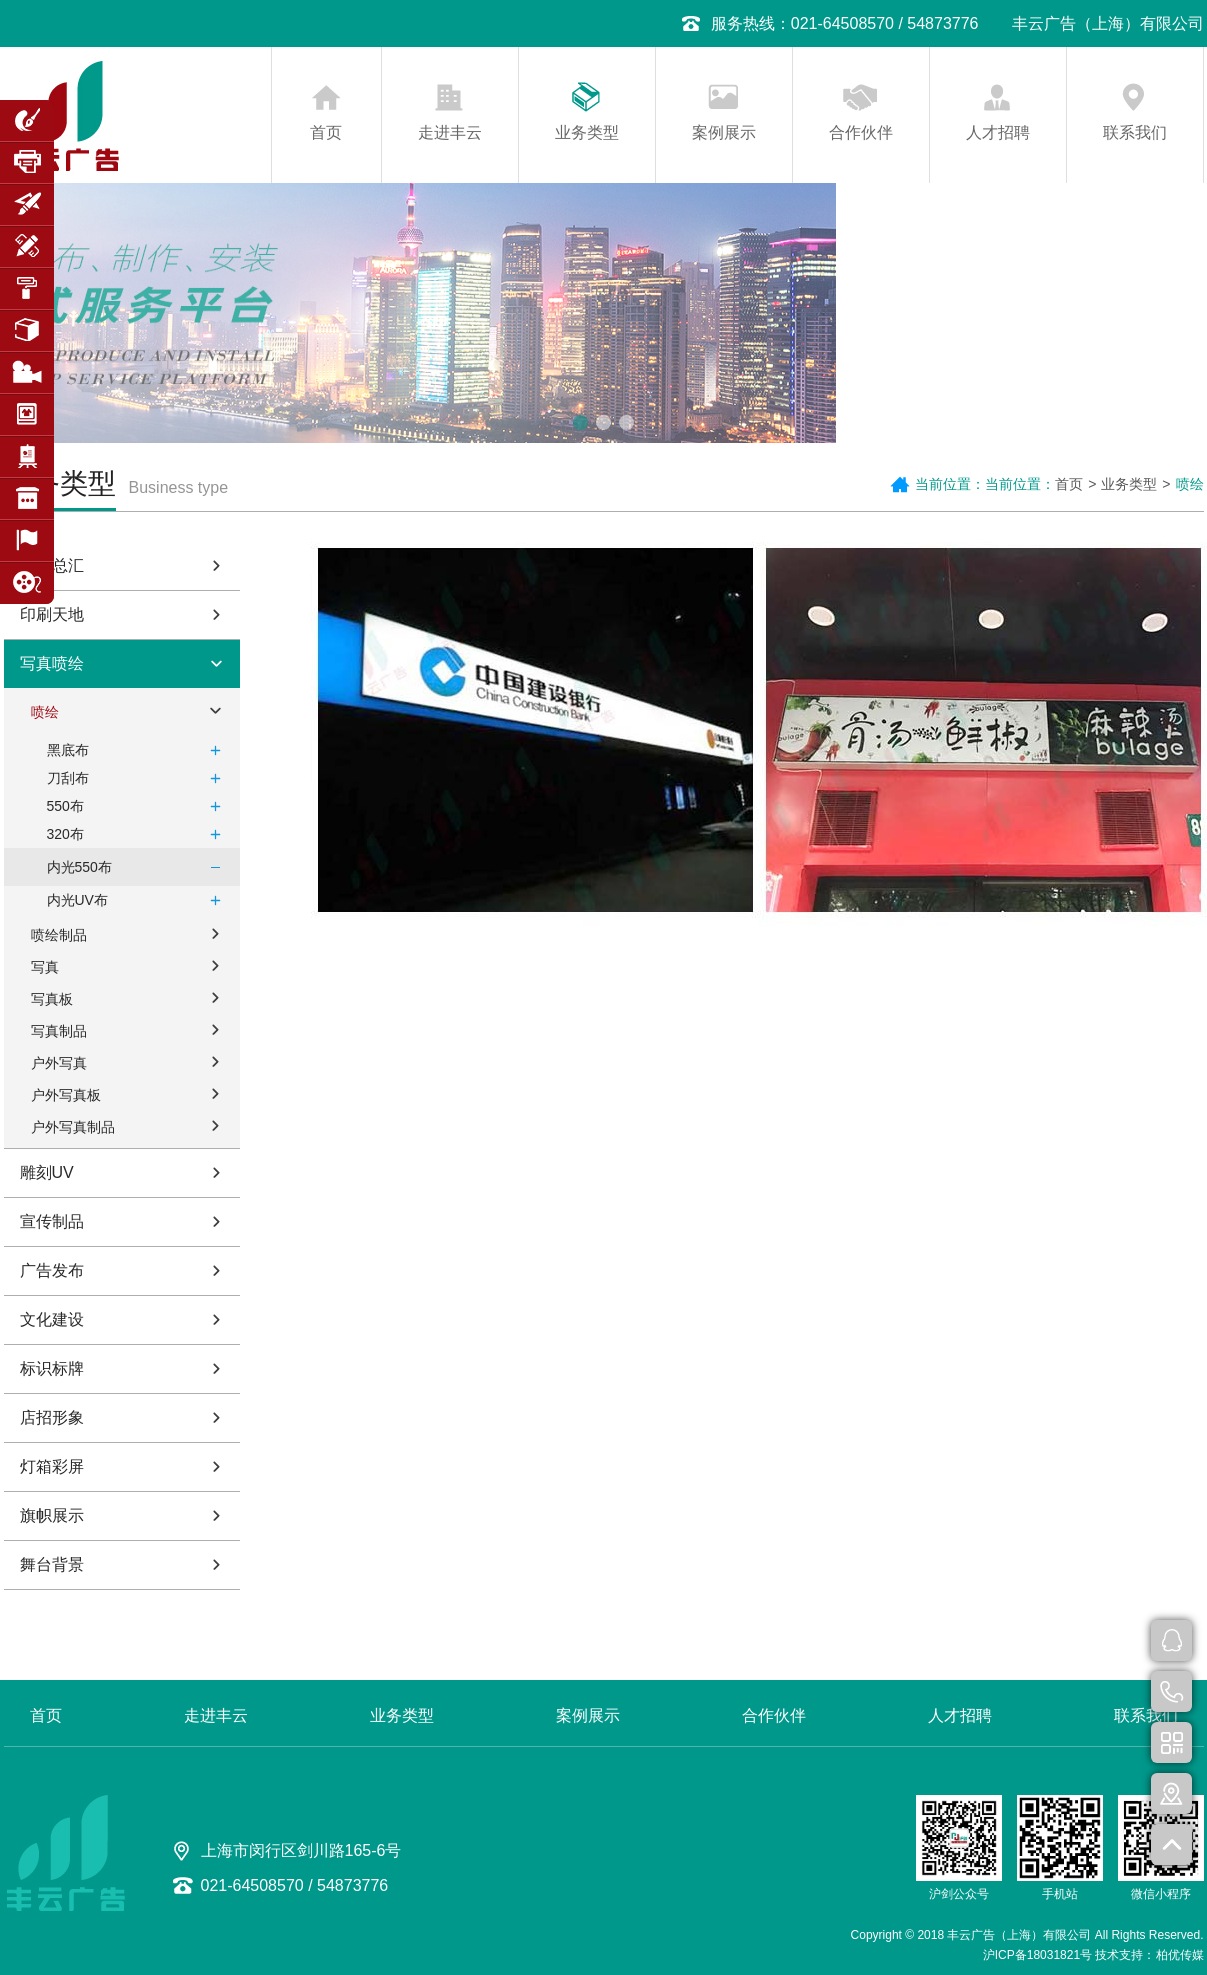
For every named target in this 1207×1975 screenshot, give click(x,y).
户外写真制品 (130, 1125)
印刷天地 (125, 614)
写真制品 (130, 1029)
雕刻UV (125, 1172)
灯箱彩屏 (125, 1466)
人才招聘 (998, 132)
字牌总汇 (125, 565)
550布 (138, 806)
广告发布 (125, 1270)
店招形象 (125, 1417)
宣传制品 (125, 1221)
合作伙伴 (861, 132)
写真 (130, 965)
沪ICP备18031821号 (1037, 1955)
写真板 (130, 997)
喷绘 (130, 710)
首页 (326, 132)
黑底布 (138, 750)
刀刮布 (138, 778)
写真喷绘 (125, 663)
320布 (138, 834)
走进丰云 (450, 132)
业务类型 (587, 132)
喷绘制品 (130, 933)
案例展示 (724, 132)
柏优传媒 (1180, 1955)
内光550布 (138, 867)
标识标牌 (125, 1368)
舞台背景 (125, 1564)
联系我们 (1135, 132)
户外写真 (130, 1061)
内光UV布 (138, 900)
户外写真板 (130, 1093)
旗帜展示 (125, 1515)
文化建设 (125, 1319)
